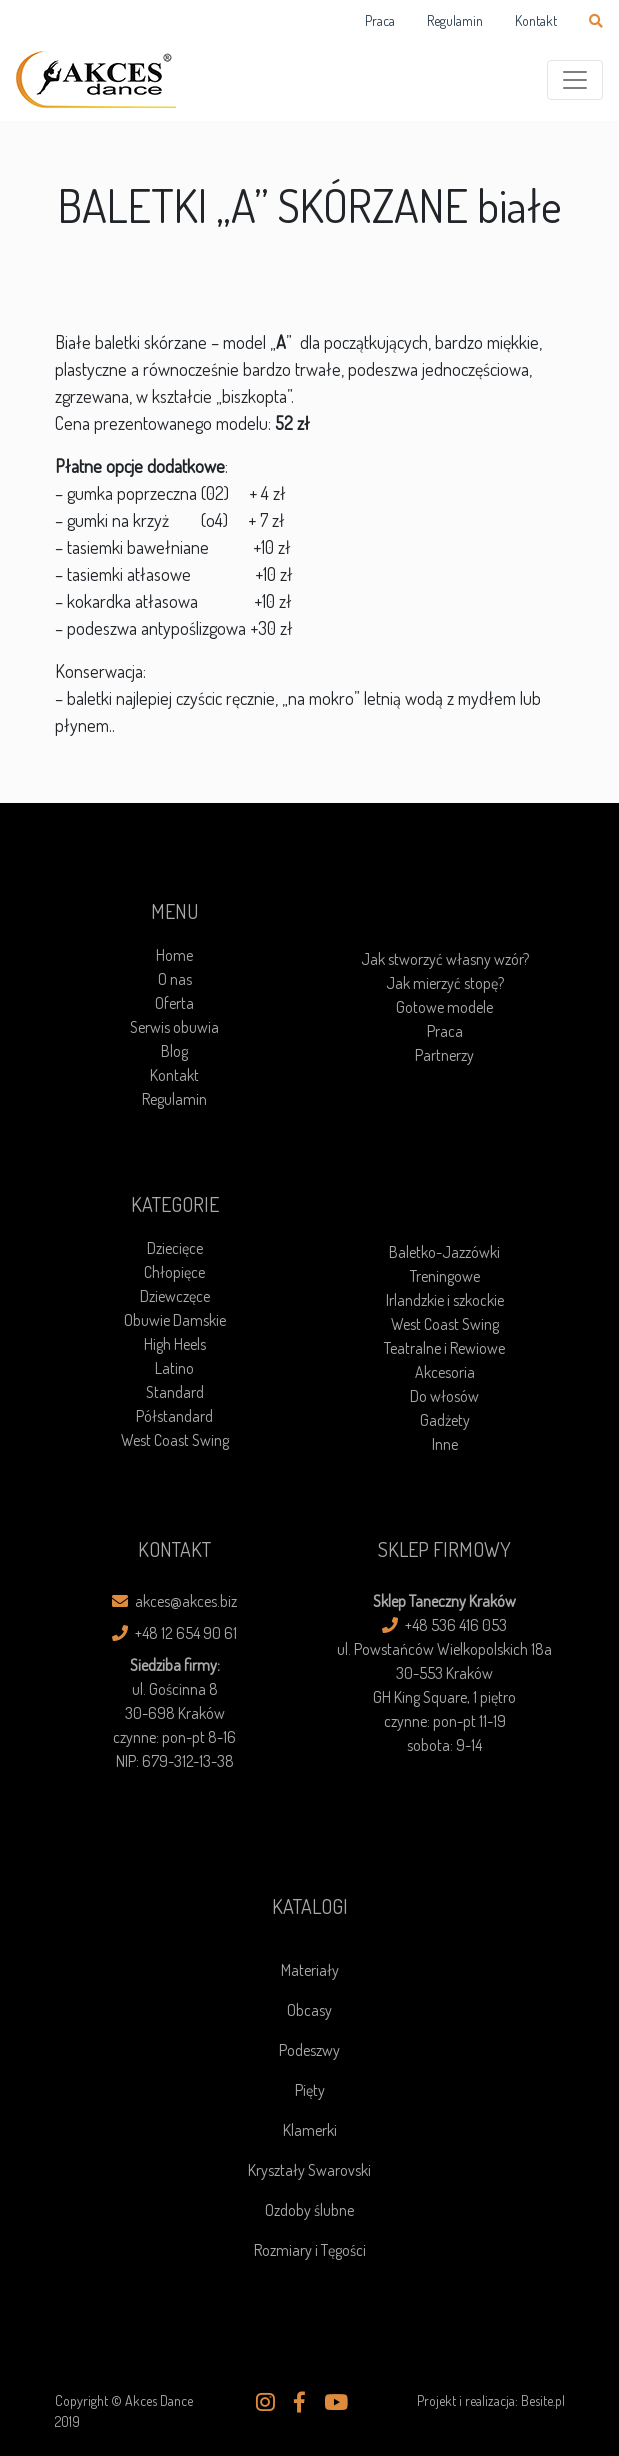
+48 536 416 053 (444, 1625)
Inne (445, 1444)
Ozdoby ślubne (309, 2210)
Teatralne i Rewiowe (444, 1348)
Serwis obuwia (174, 1027)
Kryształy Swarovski (309, 2170)
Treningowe (445, 1276)
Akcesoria (445, 1372)
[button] (265, 2402)
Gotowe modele (444, 1007)
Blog (174, 1051)
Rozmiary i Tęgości (310, 2250)
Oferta (174, 1003)
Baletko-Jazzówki (444, 1252)
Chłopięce (174, 1272)
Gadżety (445, 1420)
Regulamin (455, 20)
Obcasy (309, 2010)
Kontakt (536, 20)
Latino (174, 1368)
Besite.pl (543, 2400)
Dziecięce (175, 1248)
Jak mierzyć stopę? (445, 983)
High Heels (175, 1344)
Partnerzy (444, 1055)
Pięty (310, 2090)
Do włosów (444, 1396)
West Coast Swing (175, 1440)
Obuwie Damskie (175, 1320)
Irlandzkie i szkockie (445, 1300)
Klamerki (310, 2130)
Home (174, 955)
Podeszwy (309, 2050)
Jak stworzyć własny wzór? (445, 959)
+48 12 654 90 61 (174, 1633)
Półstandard (174, 1416)
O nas (175, 979)
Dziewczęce (175, 1296)
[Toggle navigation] (575, 80)
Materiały (310, 1970)
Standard (175, 1392)
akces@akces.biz (174, 1601)
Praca (380, 20)
